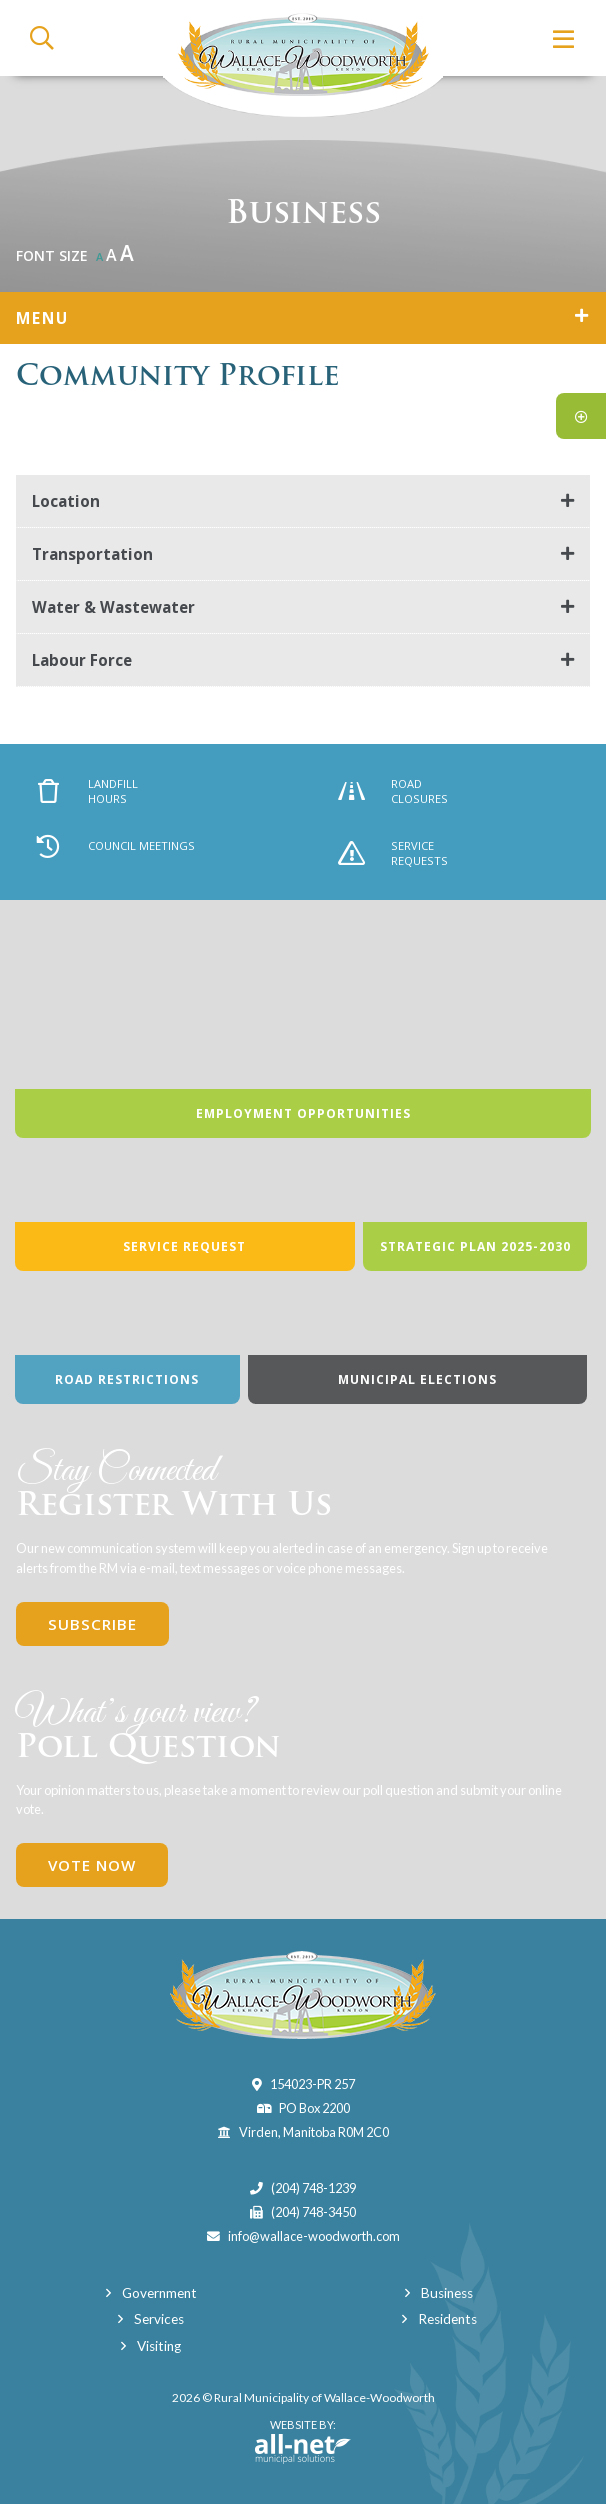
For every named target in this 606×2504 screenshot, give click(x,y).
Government (159, 2293)
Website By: (303, 2441)
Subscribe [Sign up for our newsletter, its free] (92, 1624)
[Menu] (564, 38)
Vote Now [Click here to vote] (92, 1865)
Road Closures (393, 791)
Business (447, 2293)
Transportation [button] (92, 554)
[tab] (303, 501)
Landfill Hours (88, 791)
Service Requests (393, 853)
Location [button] (66, 501)
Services (159, 2319)
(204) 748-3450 (313, 2212)
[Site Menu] (303, 318)
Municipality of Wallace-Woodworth (303, 58)
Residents (447, 2319)
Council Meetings (115, 846)
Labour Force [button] (82, 660)
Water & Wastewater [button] (113, 607)
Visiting (159, 2346)
